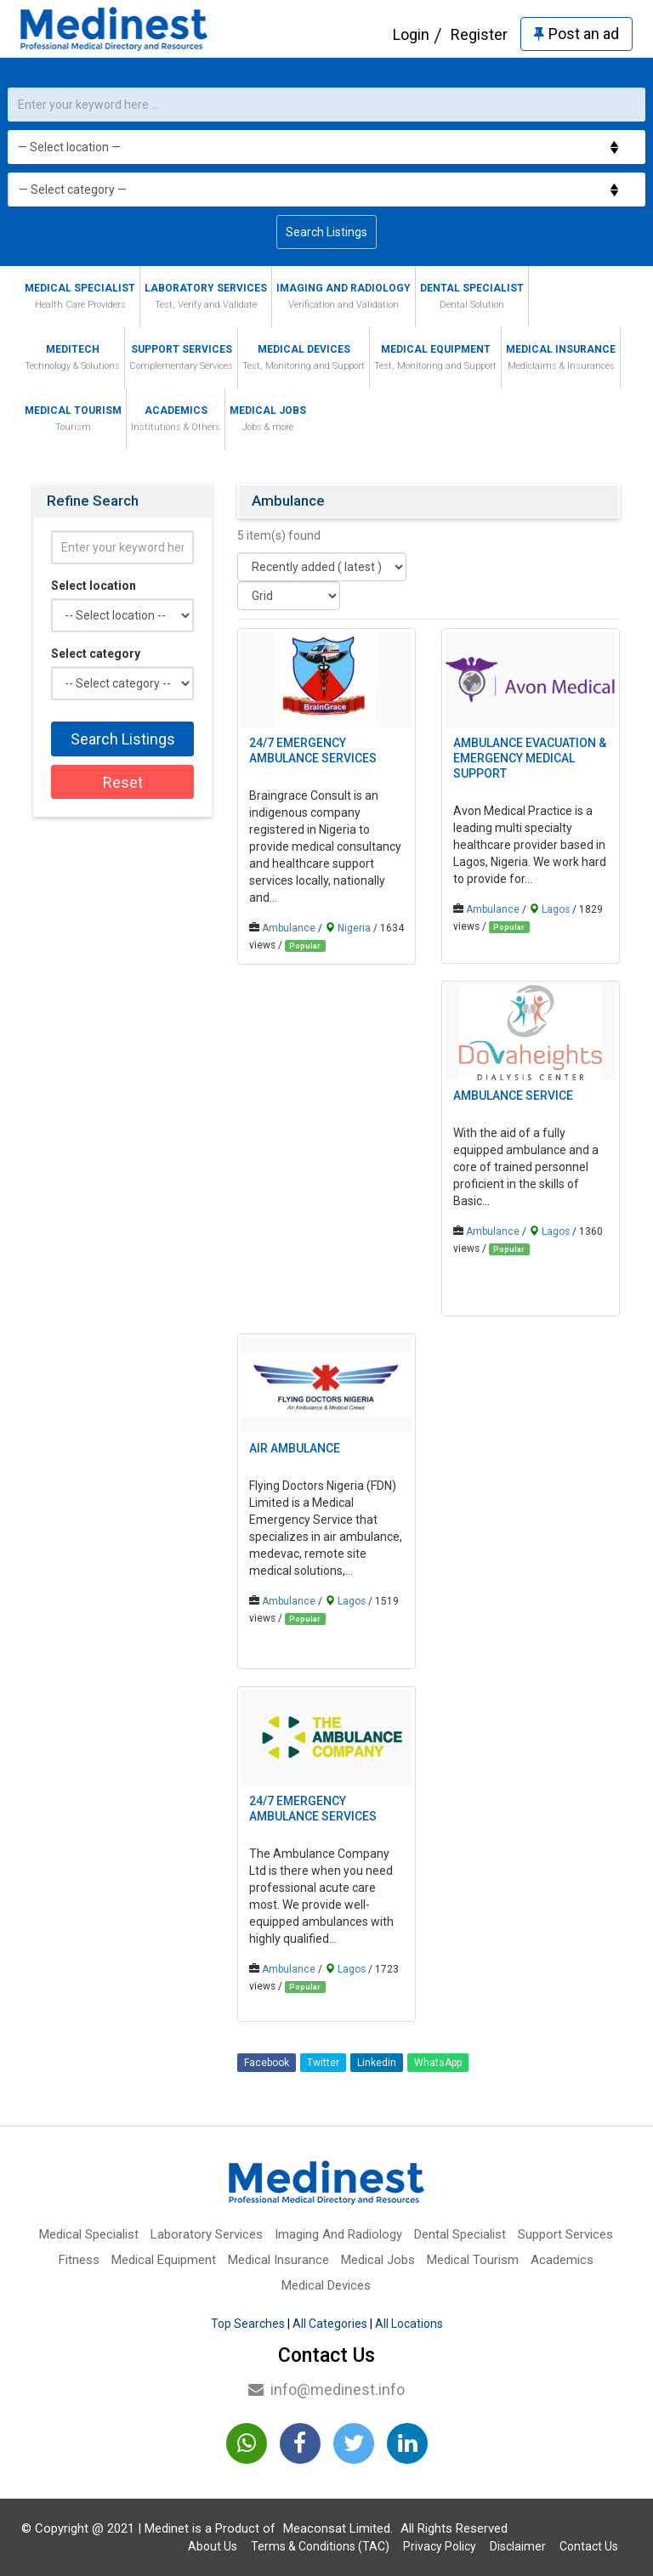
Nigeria (354, 928)
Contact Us (588, 2546)
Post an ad (576, 33)
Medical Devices (303, 359)
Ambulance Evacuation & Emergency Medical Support (529, 758)
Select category (95, 653)
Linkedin (376, 2063)
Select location (93, 585)
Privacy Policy (439, 2546)
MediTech (72, 359)
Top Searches (248, 2323)
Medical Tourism (73, 420)
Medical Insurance (561, 359)
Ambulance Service (513, 1095)
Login (411, 34)
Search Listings (326, 232)
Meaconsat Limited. (338, 2528)
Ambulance (288, 928)
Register (479, 34)
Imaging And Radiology (343, 298)
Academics (175, 420)
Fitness (79, 2259)
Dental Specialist (472, 298)
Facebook (266, 2063)
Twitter (323, 2063)
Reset (123, 782)
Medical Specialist (80, 298)
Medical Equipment (435, 359)
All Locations (409, 2323)
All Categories (329, 2323)
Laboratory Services (206, 298)
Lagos (556, 909)
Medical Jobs (268, 420)
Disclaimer (518, 2546)
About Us (212, 2546)
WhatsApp (438, 2063)
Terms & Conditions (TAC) (320, 2546)
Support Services (181, 359)
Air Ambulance (294, 1448)
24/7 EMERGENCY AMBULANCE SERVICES (313, 750)
